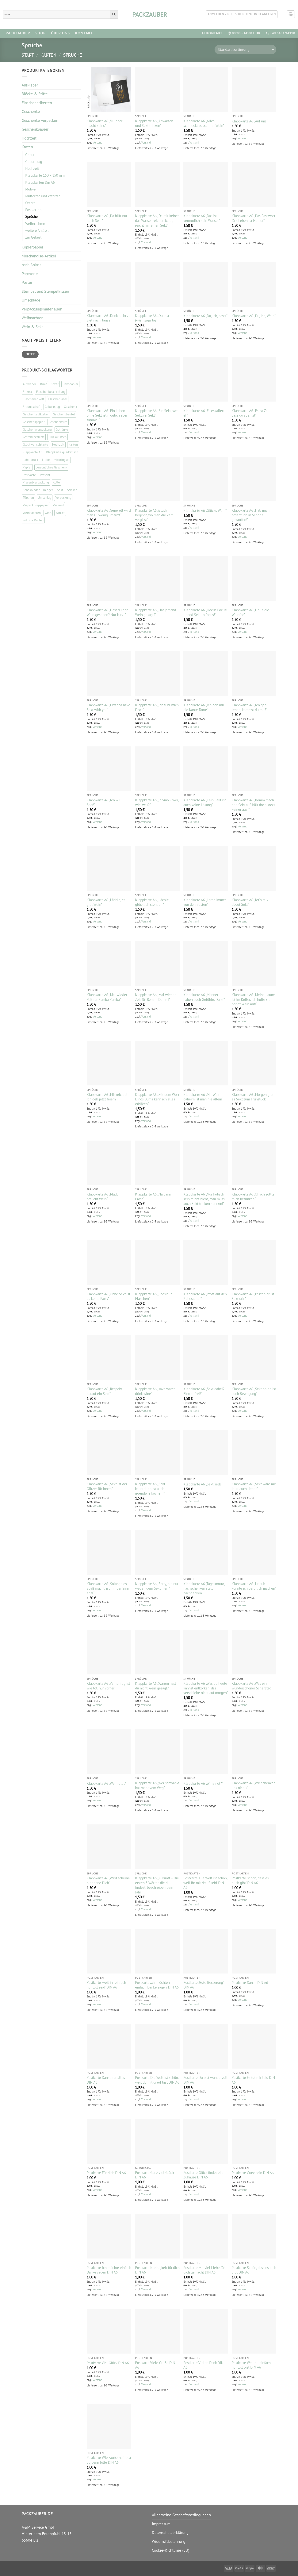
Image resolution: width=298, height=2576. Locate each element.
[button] (291, 14)
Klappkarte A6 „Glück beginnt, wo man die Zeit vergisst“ (154, 515)
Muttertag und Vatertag (42, 196)
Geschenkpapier (35, 129)
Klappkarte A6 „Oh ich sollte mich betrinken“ (253, 1196)
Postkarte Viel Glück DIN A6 (108, 2363)
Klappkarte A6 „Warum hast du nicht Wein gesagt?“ (155, 1685)
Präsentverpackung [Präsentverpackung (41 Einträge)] (36, 482)
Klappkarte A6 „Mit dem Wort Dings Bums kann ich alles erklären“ (157, 1099)
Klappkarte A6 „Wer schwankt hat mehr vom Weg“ (157, 1785)
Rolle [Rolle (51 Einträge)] (56, 482)
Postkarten (33, 209)
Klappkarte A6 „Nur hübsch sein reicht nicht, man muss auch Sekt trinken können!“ (204, 1199)
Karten (48, 55)
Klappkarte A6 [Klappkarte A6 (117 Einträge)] (32, 452)
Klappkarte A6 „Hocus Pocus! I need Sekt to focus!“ (205, 612)
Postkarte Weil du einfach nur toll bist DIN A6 (251, 2365)
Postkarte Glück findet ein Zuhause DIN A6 (203, 2175)
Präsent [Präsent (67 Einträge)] (45, 475)
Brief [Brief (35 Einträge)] (43, 384)
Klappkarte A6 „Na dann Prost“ (153, 1196)
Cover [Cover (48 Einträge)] (55, 384)
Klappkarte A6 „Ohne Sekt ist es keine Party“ (108, 1296)
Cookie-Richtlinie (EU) (170, 2550)
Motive (30, 189)
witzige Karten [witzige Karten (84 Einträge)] (33, 520)
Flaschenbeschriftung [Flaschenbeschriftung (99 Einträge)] (51, 392)
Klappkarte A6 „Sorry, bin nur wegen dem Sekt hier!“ (156, 1586)
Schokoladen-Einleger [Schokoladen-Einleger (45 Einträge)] (38, 490)
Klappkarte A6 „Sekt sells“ (203, 1484)
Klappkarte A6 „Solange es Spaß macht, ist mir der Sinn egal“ (108, 1588)
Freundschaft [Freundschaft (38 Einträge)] (32, 407)
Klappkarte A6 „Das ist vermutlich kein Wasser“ (201, 218)
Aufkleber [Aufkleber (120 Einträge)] (29, 384)
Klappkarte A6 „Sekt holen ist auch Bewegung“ (254, 1391)
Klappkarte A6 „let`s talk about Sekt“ (250, 902)
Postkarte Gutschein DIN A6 (253, 2172)
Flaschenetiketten (37, 102)
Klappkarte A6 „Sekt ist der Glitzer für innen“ (107, 1486)
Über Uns (60, 33)
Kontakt (84, 33)
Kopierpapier (32, 247)
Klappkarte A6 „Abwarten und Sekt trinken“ (154, 123)
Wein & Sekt (32, 326)
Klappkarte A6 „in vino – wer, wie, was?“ (156, 802)
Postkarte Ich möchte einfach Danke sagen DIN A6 (109, 2270)
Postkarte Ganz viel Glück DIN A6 (154, 2175)
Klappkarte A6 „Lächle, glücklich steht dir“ (152, 902)
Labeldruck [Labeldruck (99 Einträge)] (30, 460)
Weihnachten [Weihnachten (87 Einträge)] (32, 513)
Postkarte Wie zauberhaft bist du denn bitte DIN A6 (109, 2460)
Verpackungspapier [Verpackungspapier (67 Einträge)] (36, 505)
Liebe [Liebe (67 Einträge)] (46, 460)
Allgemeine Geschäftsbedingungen (181, 2514)
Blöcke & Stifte (35, 93)
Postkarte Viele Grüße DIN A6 (155, 2365)
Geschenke (31, 111)
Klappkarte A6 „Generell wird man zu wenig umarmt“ (109, 512)
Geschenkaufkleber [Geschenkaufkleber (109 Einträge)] (36, 414)
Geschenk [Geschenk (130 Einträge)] (70, 407)
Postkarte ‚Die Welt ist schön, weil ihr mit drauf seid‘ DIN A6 (205, 1883)
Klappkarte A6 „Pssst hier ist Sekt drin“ (253, 1296)
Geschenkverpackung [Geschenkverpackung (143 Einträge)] (37, 429)
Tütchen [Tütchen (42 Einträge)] (28, 497)
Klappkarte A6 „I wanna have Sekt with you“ (108, 707)
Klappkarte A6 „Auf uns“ (250, 121)
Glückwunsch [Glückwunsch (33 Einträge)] (57, 437)
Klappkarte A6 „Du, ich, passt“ (205, 316)
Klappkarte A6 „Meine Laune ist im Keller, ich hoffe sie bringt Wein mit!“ (253, 999)
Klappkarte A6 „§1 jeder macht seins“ (104, 123)
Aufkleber (30, 85)
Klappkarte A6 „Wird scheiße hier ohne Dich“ (108, 1880)
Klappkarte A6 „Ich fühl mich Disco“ (157, 707)
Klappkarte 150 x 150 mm (45, 175)
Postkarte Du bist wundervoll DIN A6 (205, 2080)
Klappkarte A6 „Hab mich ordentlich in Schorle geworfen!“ (250, 515)
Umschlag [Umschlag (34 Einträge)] (44, 497)
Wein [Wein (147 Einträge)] (48, 513)
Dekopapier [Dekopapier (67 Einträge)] (70, 384)
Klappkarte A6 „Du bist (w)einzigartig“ (152, 318)
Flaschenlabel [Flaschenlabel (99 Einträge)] (57, 399)
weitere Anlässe (37, 230)
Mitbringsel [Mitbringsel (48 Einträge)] (62, 460)
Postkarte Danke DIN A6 (250, 1982)
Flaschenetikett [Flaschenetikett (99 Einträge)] (33, 399)
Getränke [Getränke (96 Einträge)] (62, 429)
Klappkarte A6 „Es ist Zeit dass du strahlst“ (251, 413)
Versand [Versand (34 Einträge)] (58, 505)
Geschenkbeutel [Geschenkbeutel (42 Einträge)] (64, 414)
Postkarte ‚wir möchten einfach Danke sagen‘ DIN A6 (157, 1984)
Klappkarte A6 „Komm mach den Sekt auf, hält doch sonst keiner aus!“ (253, 805)
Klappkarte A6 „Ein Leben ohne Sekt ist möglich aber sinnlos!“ (107, 415)
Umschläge (31, 300)
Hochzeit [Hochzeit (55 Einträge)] (58, 444)
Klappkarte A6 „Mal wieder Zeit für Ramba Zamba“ (107, 997)
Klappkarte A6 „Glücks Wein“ (205, 510)
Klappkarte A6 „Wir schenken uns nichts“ (253, 1785)
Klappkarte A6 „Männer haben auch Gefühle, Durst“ (204, 997)
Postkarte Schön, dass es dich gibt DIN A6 (254, 2270)
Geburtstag (33, 161)
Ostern (30, 203)
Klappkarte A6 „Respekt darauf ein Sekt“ (104, 1391)
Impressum (161, 2523)
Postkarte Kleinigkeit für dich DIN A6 (157, 2270)
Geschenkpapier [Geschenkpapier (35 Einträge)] (34, 422)
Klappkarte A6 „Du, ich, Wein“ (254, 316)
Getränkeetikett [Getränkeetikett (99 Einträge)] (33, 437)
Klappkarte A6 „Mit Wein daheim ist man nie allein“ (203, 1097)
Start (28, 55)
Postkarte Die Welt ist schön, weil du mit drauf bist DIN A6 (157, 2080)
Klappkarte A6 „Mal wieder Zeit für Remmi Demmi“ (155, 997)
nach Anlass (31, 264)
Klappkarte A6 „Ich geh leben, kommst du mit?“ (249, 707)
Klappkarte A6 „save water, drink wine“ (155, 1391)
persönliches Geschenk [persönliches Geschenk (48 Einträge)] (51, 467)
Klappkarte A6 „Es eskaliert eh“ (203, 413)
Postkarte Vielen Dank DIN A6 (203, 2365)
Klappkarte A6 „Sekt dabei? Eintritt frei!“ (203, 1391)
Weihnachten (35, 223)
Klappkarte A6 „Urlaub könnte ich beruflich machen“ (254, 1586)
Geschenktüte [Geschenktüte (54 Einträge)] (58, 422)
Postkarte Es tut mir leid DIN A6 (253, 2080)
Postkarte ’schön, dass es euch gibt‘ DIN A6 (250, 1880)
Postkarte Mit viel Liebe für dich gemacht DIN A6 (204, 2270)
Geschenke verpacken (40, 120)
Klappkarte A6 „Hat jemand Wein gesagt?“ (155, 612)
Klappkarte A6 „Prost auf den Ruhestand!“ (205, 1296)
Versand (97, 142)
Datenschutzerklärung (170, 2532)
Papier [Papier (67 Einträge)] (27, 467)
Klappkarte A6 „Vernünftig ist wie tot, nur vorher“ (108, 1685)
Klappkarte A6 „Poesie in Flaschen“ (153, 1296)
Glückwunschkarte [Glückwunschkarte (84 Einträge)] (35, 444)
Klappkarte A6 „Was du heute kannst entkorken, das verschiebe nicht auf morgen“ (205, 1688)
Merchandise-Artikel (39, 256)
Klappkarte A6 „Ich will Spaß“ (104, 802)
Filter (30, 354)
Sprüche (31, 216)
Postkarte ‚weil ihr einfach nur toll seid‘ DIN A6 (106, 1984)
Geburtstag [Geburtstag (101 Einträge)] (52, 407)
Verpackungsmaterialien (42, 309)
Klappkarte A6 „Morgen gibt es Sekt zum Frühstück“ (252, 1097)
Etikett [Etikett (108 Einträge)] (27, 392)
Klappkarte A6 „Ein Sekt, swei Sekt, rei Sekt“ (157, 413)
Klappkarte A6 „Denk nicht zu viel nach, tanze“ (109, 318)
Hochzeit (29, 138)
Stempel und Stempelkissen (45, 291)
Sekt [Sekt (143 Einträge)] (60, 490)
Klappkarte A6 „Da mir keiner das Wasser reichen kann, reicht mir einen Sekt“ (157, 220)
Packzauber (18, 33)
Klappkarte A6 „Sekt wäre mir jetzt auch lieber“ (254, 1486)
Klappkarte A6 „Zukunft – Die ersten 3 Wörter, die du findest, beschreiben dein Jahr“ (157, 1885)
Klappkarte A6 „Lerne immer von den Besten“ (204, 902)
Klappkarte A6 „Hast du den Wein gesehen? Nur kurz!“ (107, 612)
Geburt (30, 154)
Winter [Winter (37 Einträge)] (60, 513)
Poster (27, 282)
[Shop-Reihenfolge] (245, 49)
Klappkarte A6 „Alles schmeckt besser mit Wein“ (203, 123)
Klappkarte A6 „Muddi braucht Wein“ (103, 1196)
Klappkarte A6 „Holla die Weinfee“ (250, 612)
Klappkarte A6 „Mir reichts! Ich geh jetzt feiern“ (107, 1097)
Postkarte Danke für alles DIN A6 (106, 2080)
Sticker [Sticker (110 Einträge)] (72, 490)
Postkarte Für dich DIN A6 (106, 2172)
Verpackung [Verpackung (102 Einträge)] (63, 497)
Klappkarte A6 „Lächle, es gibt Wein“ (106, 902)
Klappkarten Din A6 (40, 182)
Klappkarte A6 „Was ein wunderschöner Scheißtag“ (252, 1685)
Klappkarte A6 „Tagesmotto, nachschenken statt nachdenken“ (204, 1588)
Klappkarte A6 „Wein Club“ (106, 1783)
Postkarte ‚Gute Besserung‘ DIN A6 (203, 1984)
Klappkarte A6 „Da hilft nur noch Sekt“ (107, 218)
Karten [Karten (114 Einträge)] (73, 444)
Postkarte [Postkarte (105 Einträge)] (29, 475)
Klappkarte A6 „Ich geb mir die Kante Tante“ (203, 707)
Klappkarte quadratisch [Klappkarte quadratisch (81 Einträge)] (62, 452)
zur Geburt (33, 237)
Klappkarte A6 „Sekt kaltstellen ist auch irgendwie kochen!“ (150, 1489)
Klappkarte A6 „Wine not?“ (203, 1783)
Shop (40, 33)
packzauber (149, 14)
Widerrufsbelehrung (168, 2541)
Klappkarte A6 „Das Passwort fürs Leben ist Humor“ (253, 218)
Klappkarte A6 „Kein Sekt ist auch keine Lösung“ (204, 802)
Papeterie (30, 273)
